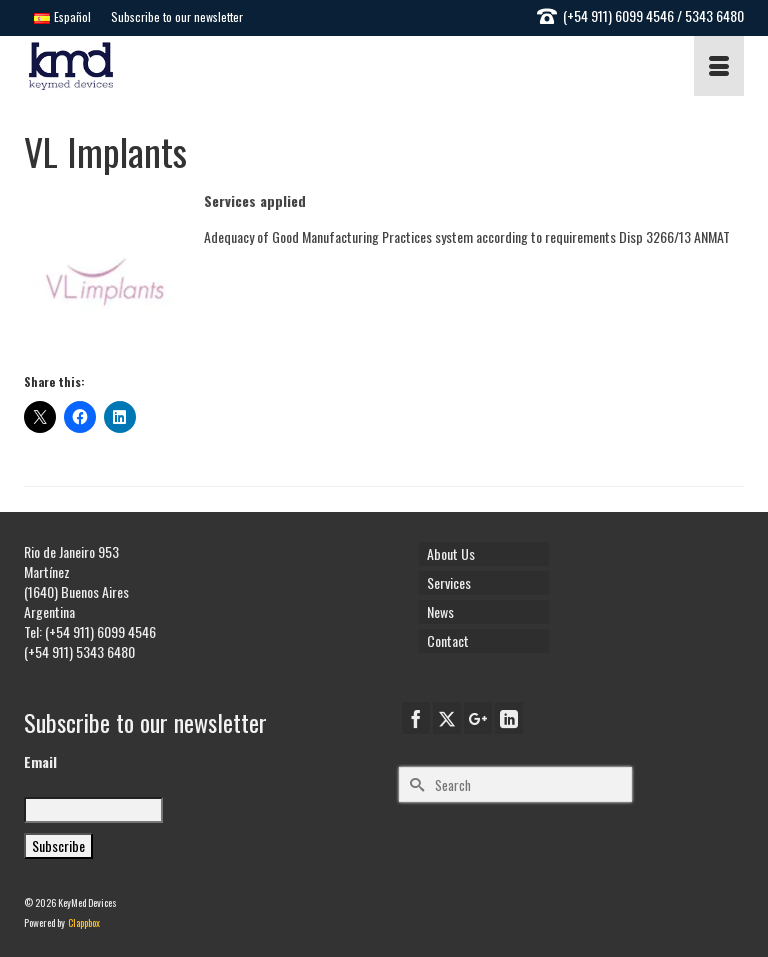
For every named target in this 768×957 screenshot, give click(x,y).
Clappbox (84, 922)
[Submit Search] (414, 784)
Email (40, 762)
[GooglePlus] (478, 718)
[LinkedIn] (509, 718)
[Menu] (719, 66)
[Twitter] (447, 718)
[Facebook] (416, 718)
